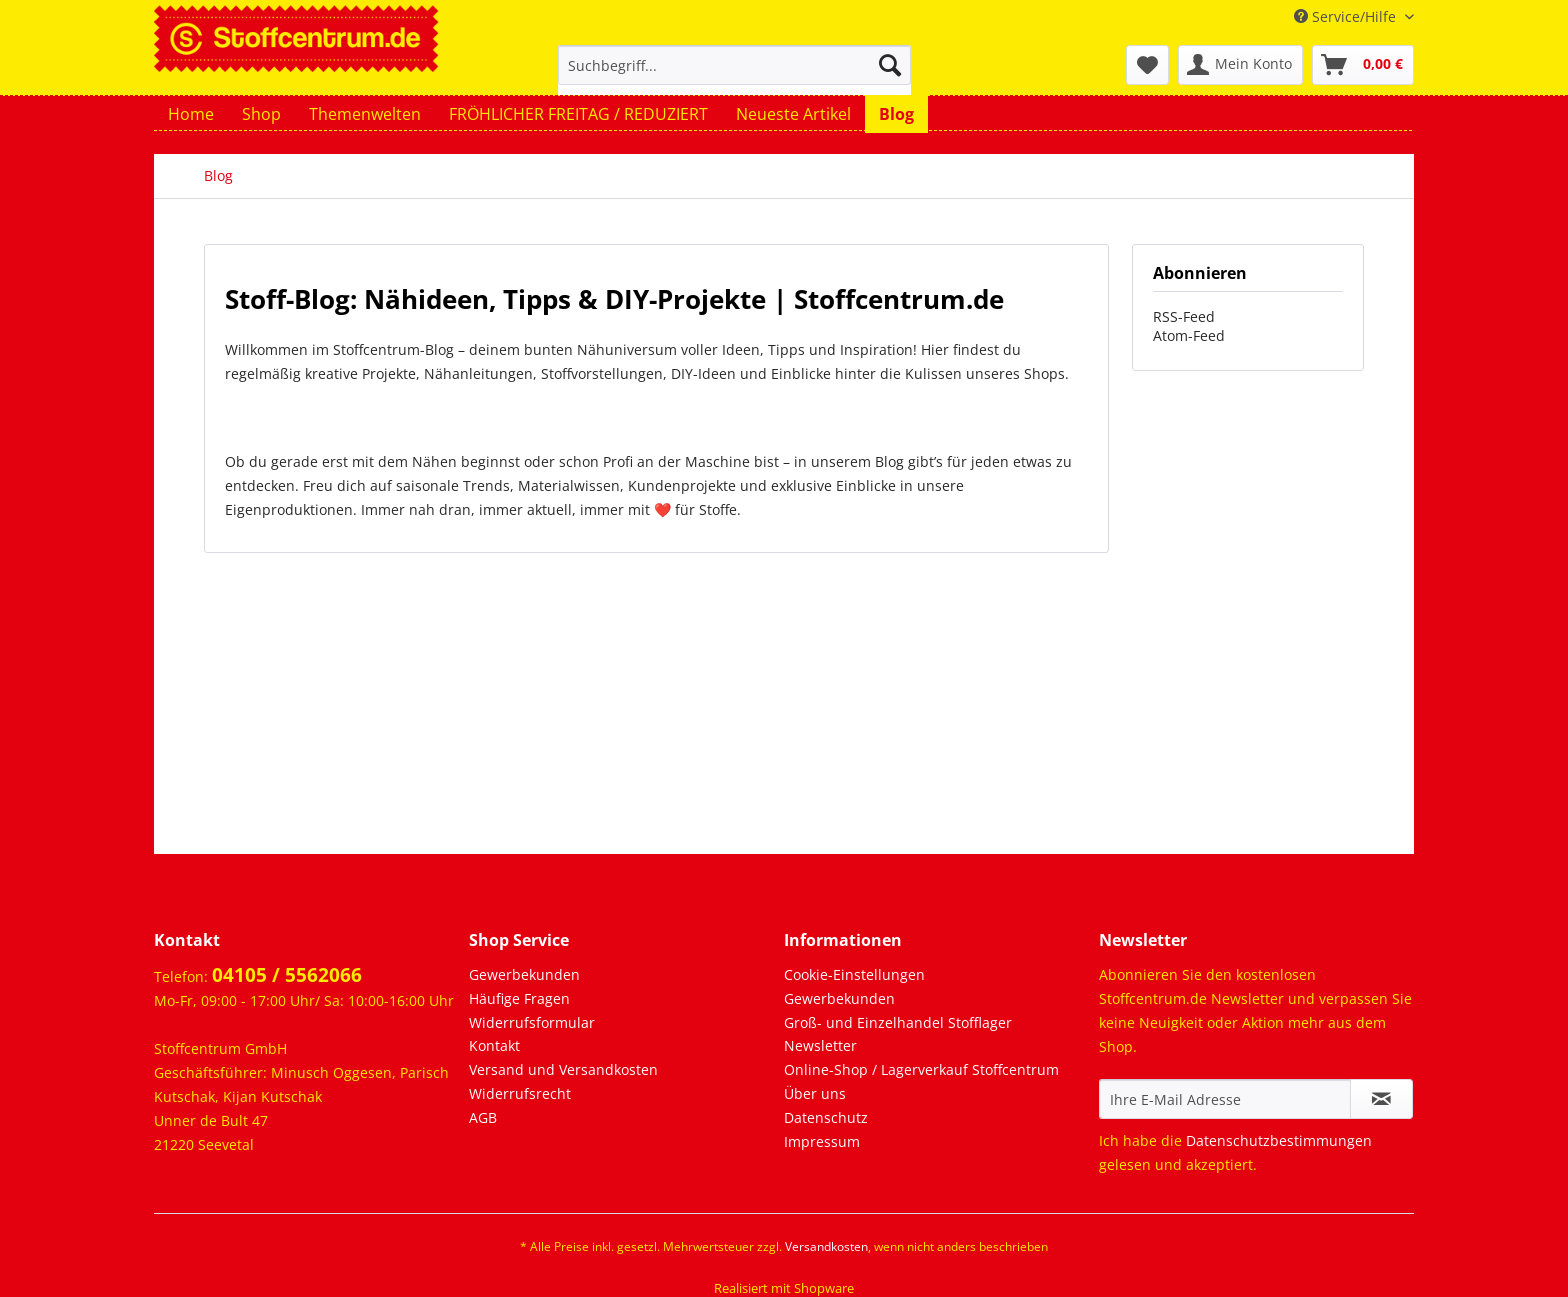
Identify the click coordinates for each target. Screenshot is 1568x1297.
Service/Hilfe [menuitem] (1347, 16)
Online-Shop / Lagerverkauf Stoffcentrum (921, 1069)
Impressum (822, 1141)
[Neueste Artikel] (793, 114)
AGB (483, 1117)
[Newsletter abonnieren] (1381, 1099)
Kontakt (494, 1045)
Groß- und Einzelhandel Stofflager (898, 1022)
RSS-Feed (1184, 316)
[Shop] (261, 114)
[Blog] (896, 114)
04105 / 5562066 (287, 975)
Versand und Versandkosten (563, 1069)
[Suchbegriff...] (734, 65)
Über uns (815, 1093)
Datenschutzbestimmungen (1279, 1140)
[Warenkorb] (1363, 65)
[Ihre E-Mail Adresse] (1225, 1099)
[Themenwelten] (365, 114)
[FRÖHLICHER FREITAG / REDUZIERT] (578, 114)
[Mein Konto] (1240, 65)
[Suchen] (890, 65)
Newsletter (820, 1045)
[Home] (191, 114)
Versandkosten (826, 1246)
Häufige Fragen (519, 998)
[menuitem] (734, 74)
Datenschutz (826, 1117)
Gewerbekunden (524, 974)
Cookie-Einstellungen (854, 974)
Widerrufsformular (532, 1022)
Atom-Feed (1189, 335)
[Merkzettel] (1147, 65)
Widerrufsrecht (520, 1093)
